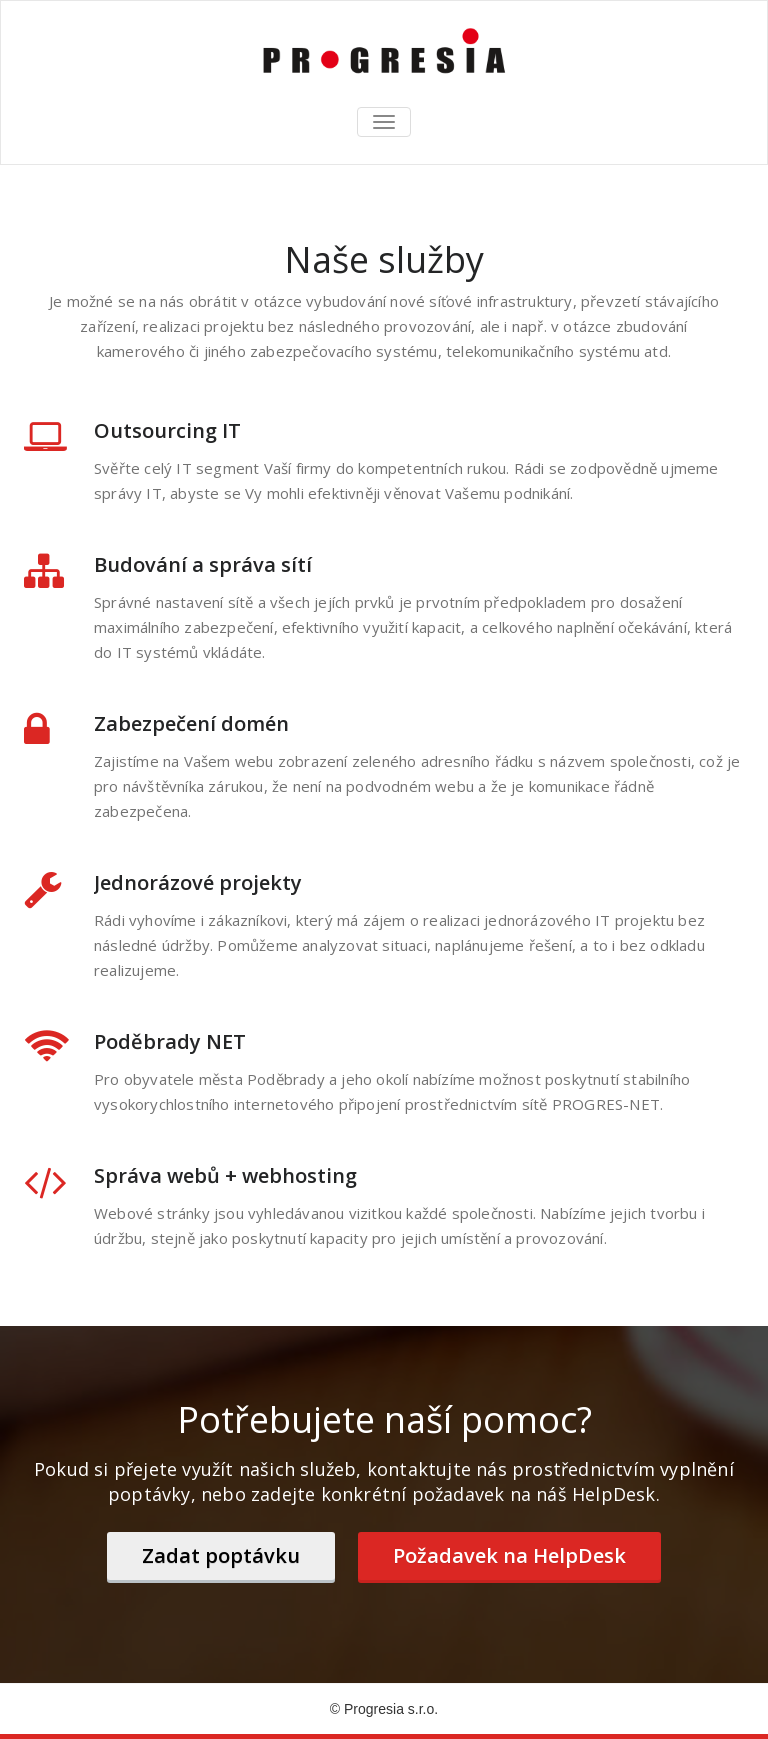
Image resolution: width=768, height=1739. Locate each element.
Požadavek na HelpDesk (509, 1555)
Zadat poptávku (221, 1555)
